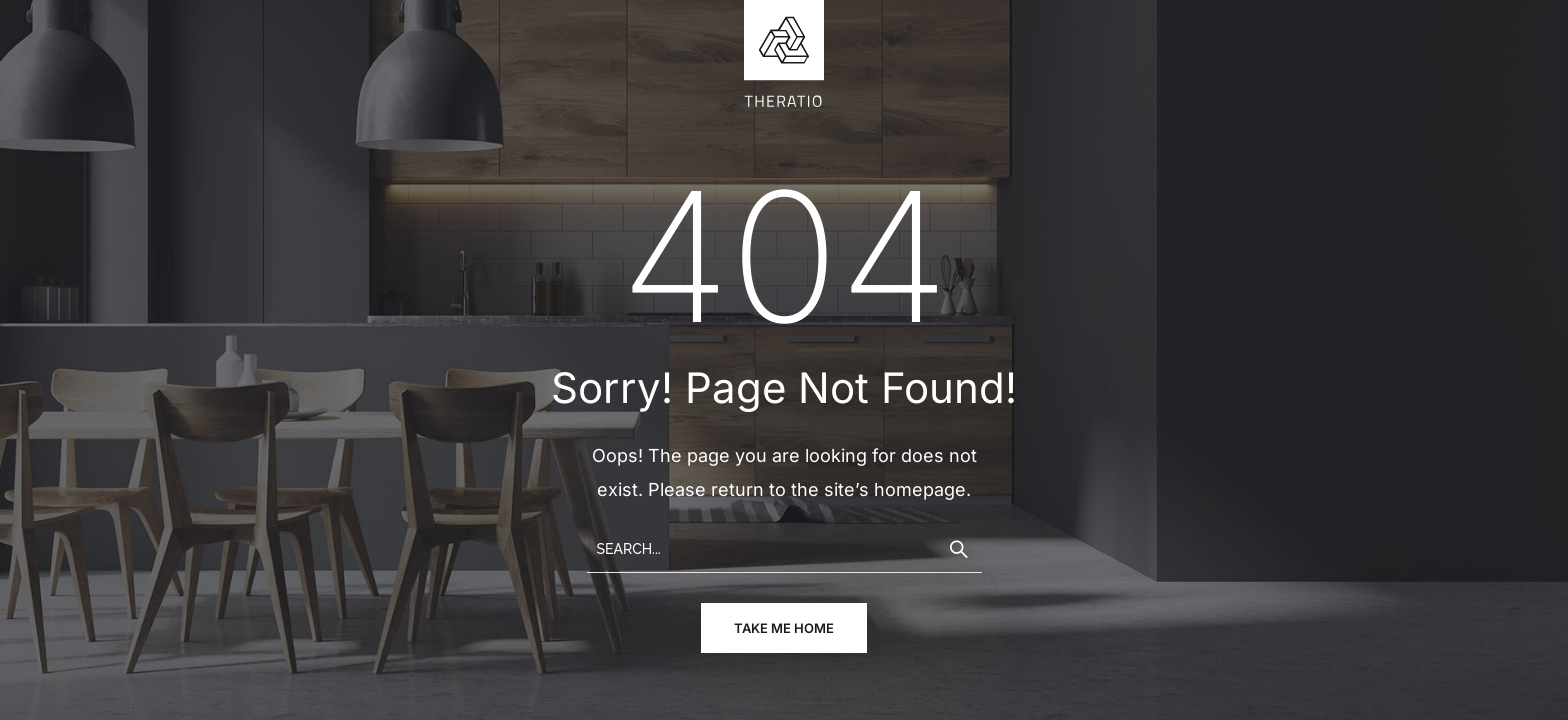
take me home (784, 628)
